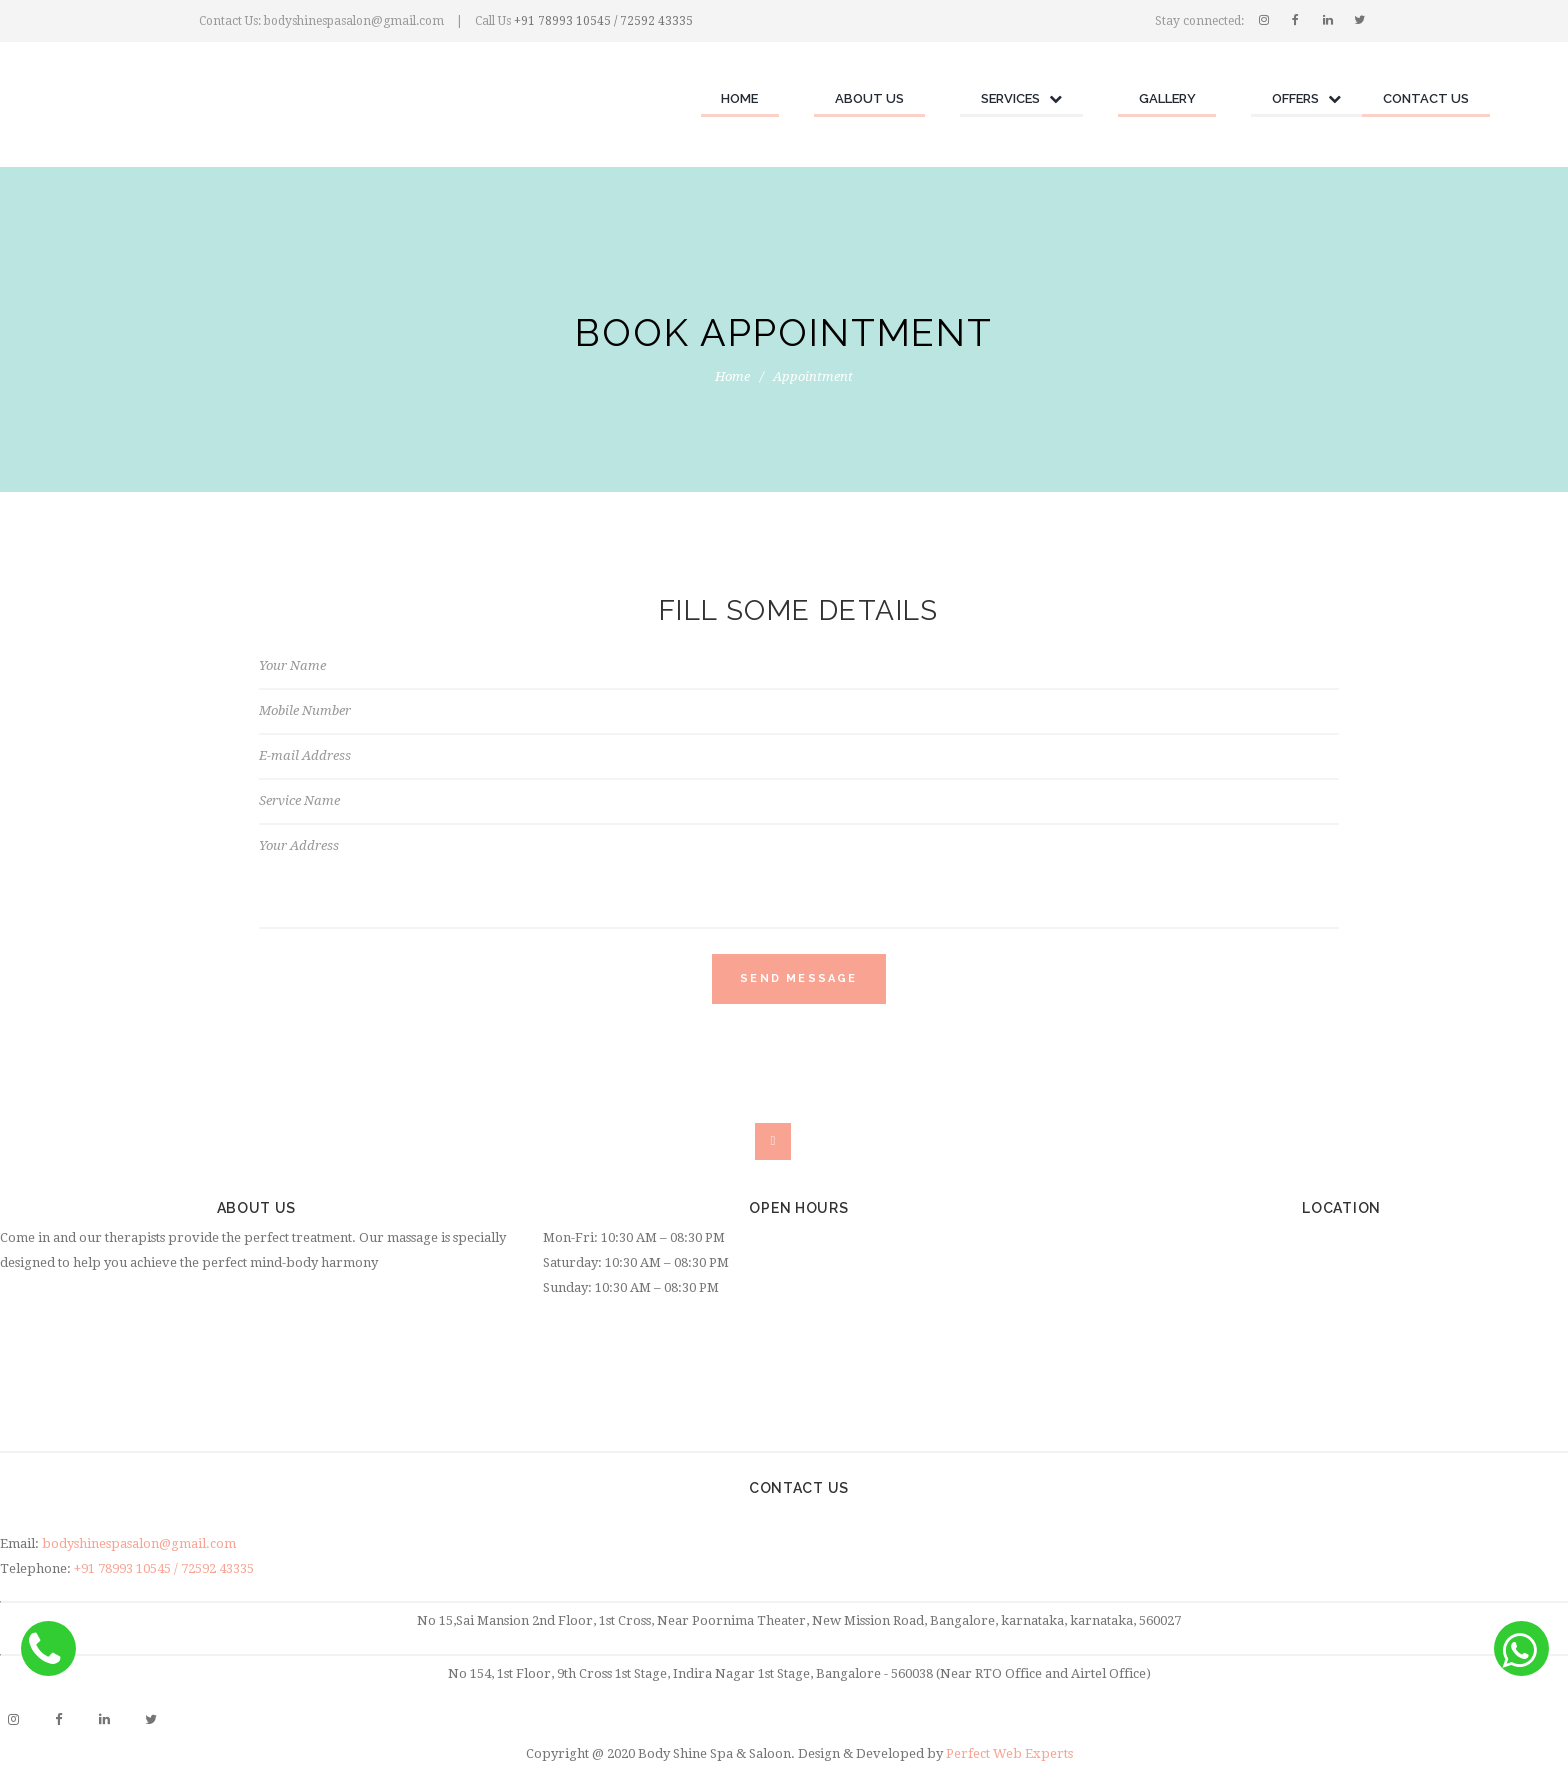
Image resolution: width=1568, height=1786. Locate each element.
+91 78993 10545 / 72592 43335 (603, 21)
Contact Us (1426, 98)
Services (1021, 98)
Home (739, 98)
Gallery (1167, 98)
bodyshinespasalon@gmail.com (139, 1543)
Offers (1306, 98)
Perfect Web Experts (1009, 1753)
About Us (869, 98)
